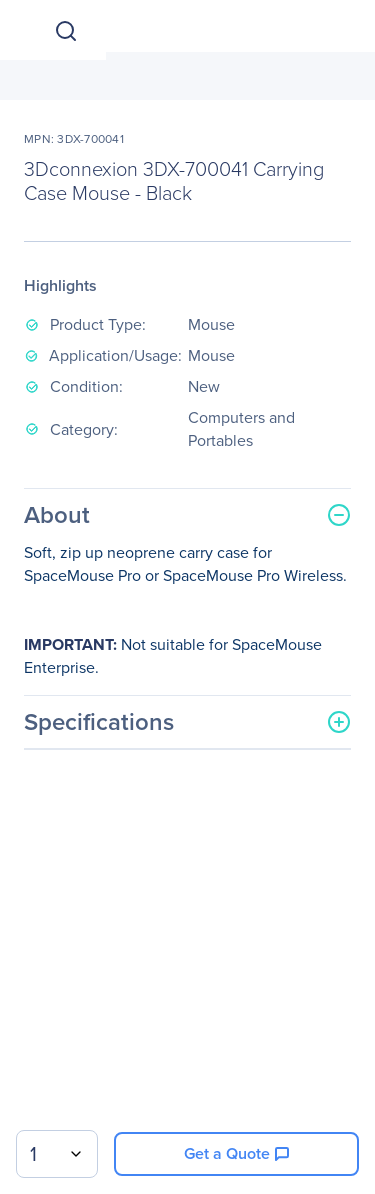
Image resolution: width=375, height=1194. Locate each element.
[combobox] (57, 1154)
